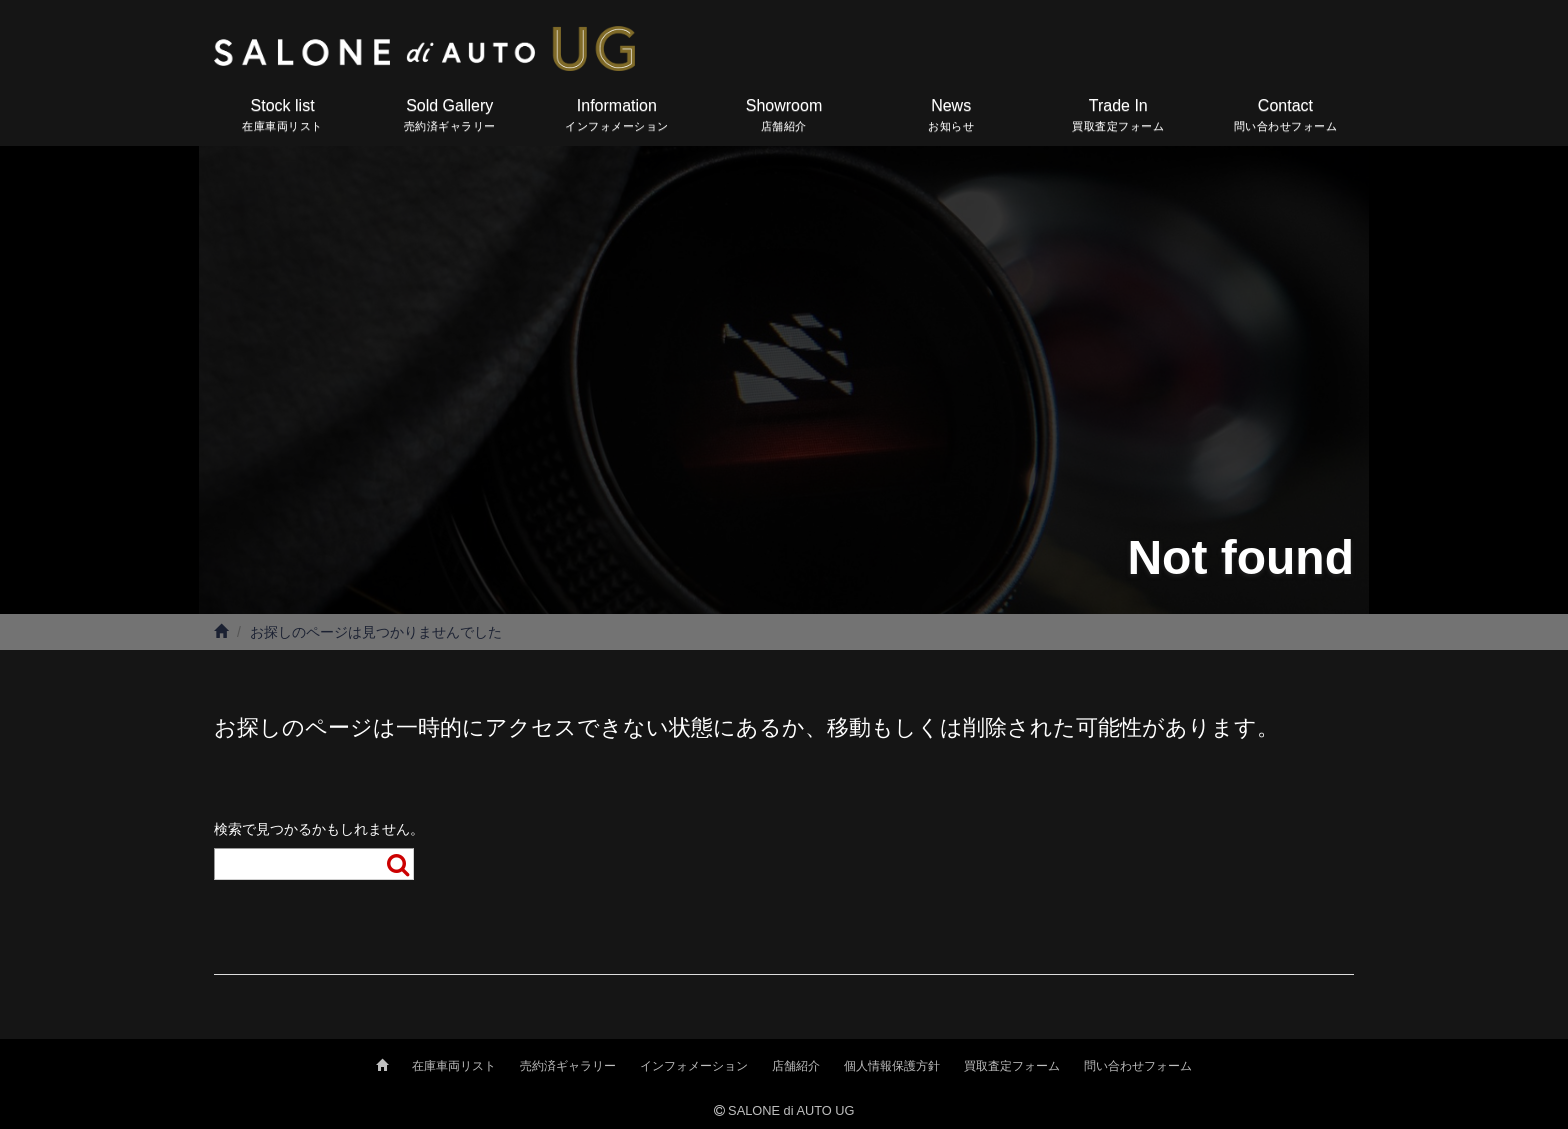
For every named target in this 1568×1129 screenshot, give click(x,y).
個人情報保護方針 (892, 1066)
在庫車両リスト (454, 1066)
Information (616, 116)
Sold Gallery (449, 116)
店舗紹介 (796, 1066)
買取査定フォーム (1012, 1066)
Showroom (783, 116)
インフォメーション (694, 1066)
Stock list (282, 116)
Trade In (1118, 116)
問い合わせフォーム (1138, 1066)
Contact (1285, 116)
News (951, 116)
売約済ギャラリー (568, 1066)
